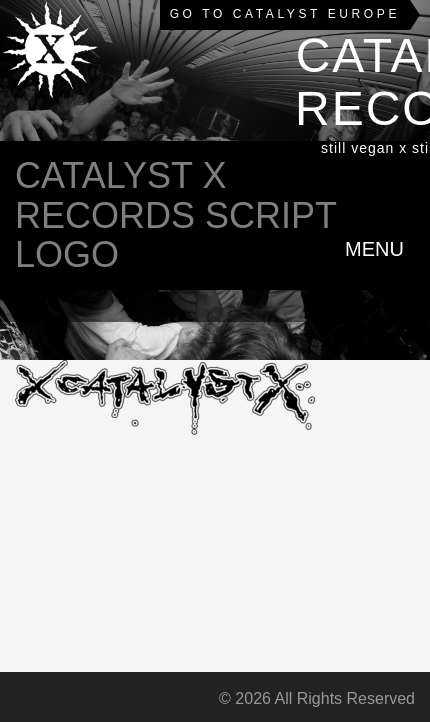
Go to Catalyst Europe (285, 14)
